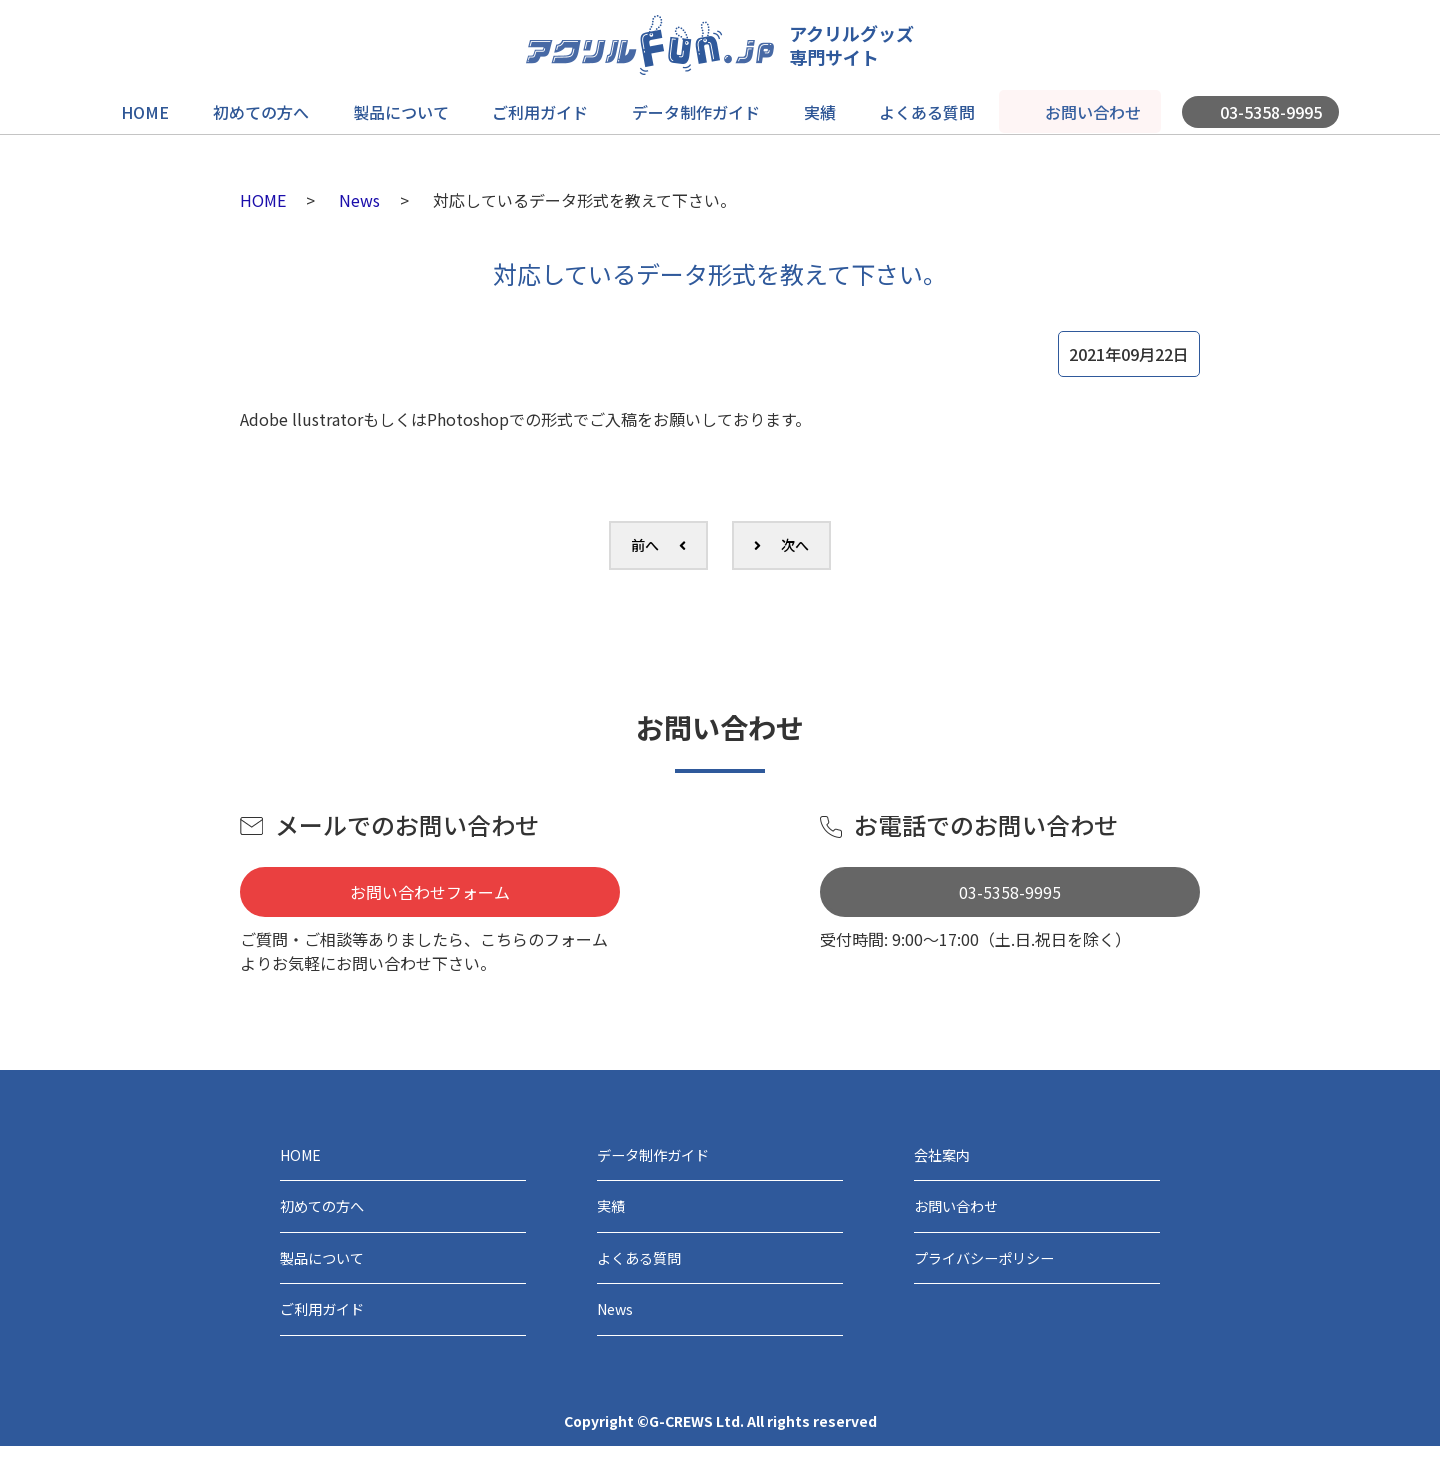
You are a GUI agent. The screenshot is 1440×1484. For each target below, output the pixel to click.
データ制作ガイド (693, 106)
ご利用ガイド (543, 106)
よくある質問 (913, 106)
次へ (795, 545)
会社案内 (950, 1160)
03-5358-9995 (1248, 106)
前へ (645, 545)
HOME (165, 106)
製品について (409, 106)
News (359, 200)
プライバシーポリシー (1004, 1282)
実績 (811, 106)
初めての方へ (275, 106)
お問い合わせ (1073, 106)
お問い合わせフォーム (430, 892)
